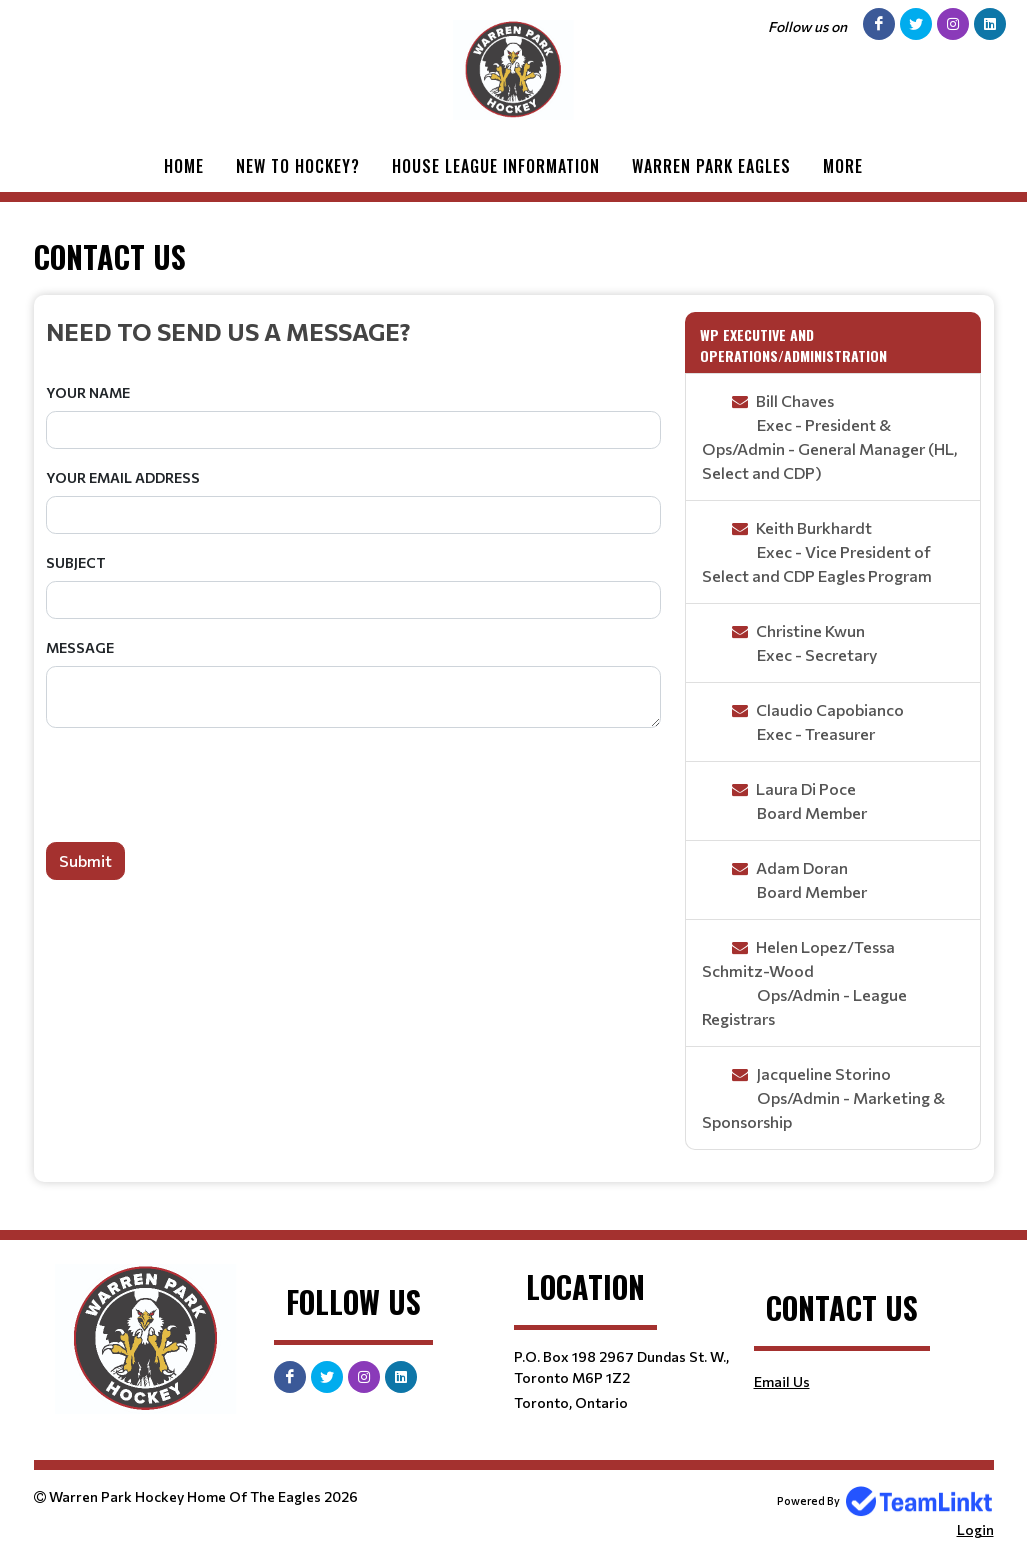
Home (184, 166)
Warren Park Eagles (711, 166)
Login (975, 1529)
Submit (85, 860)
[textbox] (354, 331)
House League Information (496, 166)
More (843, 166)
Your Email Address (123, 477)
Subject (76, 562)
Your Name (88, 392)
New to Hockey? (298, 166)
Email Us (782, 1381)
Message (80, 647)
